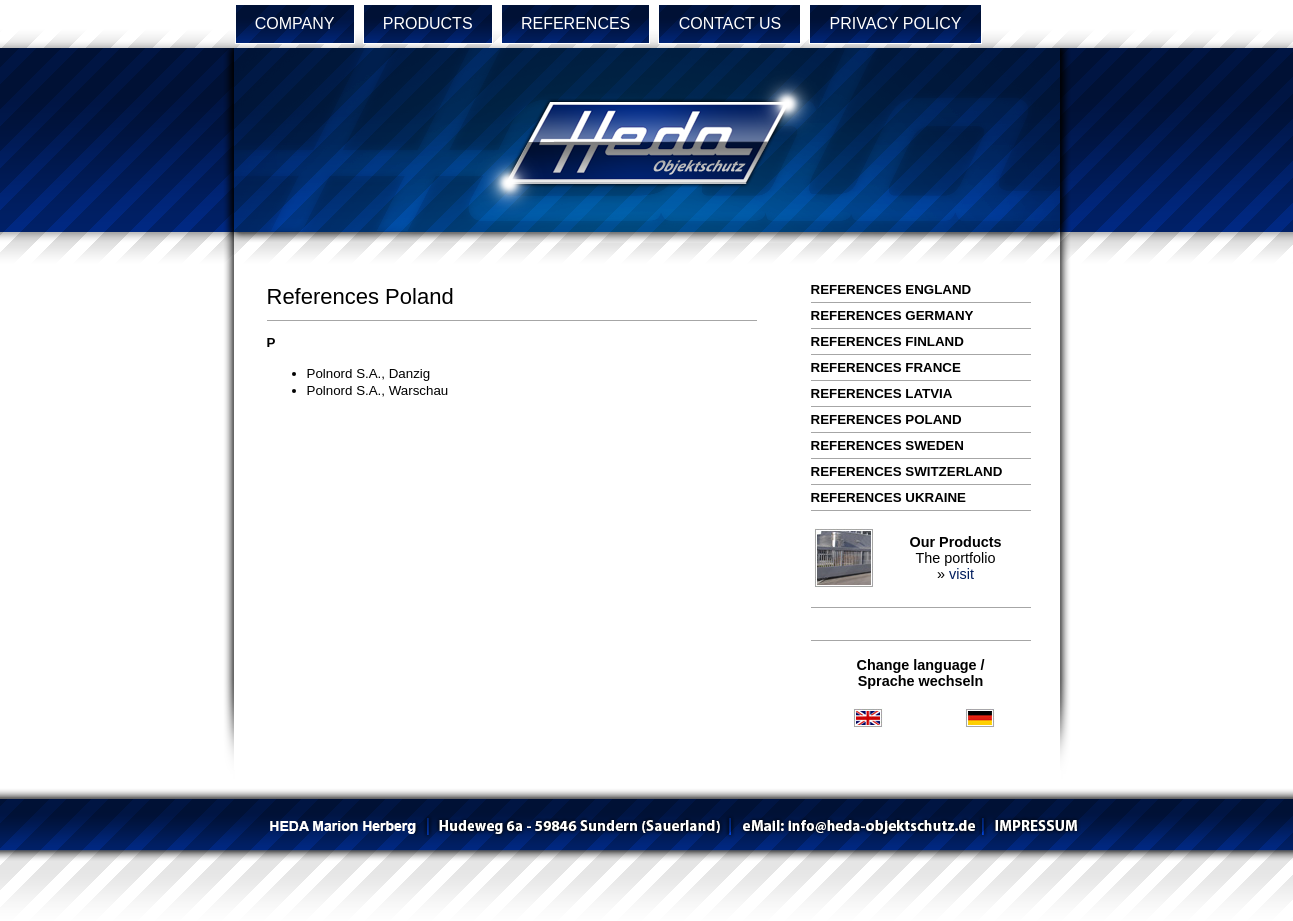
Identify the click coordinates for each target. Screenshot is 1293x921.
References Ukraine (889, 497)
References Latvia (882, 393)
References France (886, 367)
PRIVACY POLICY (896, 23)
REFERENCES (575, 23)
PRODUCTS (428, 23)
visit (961, 574)
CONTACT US (730, 23)
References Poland (886, 419)
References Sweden (887, 445)
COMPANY (295, 23)
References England (891, 289)
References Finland (887, 341)
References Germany (892, 315)
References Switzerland (907, 471)
